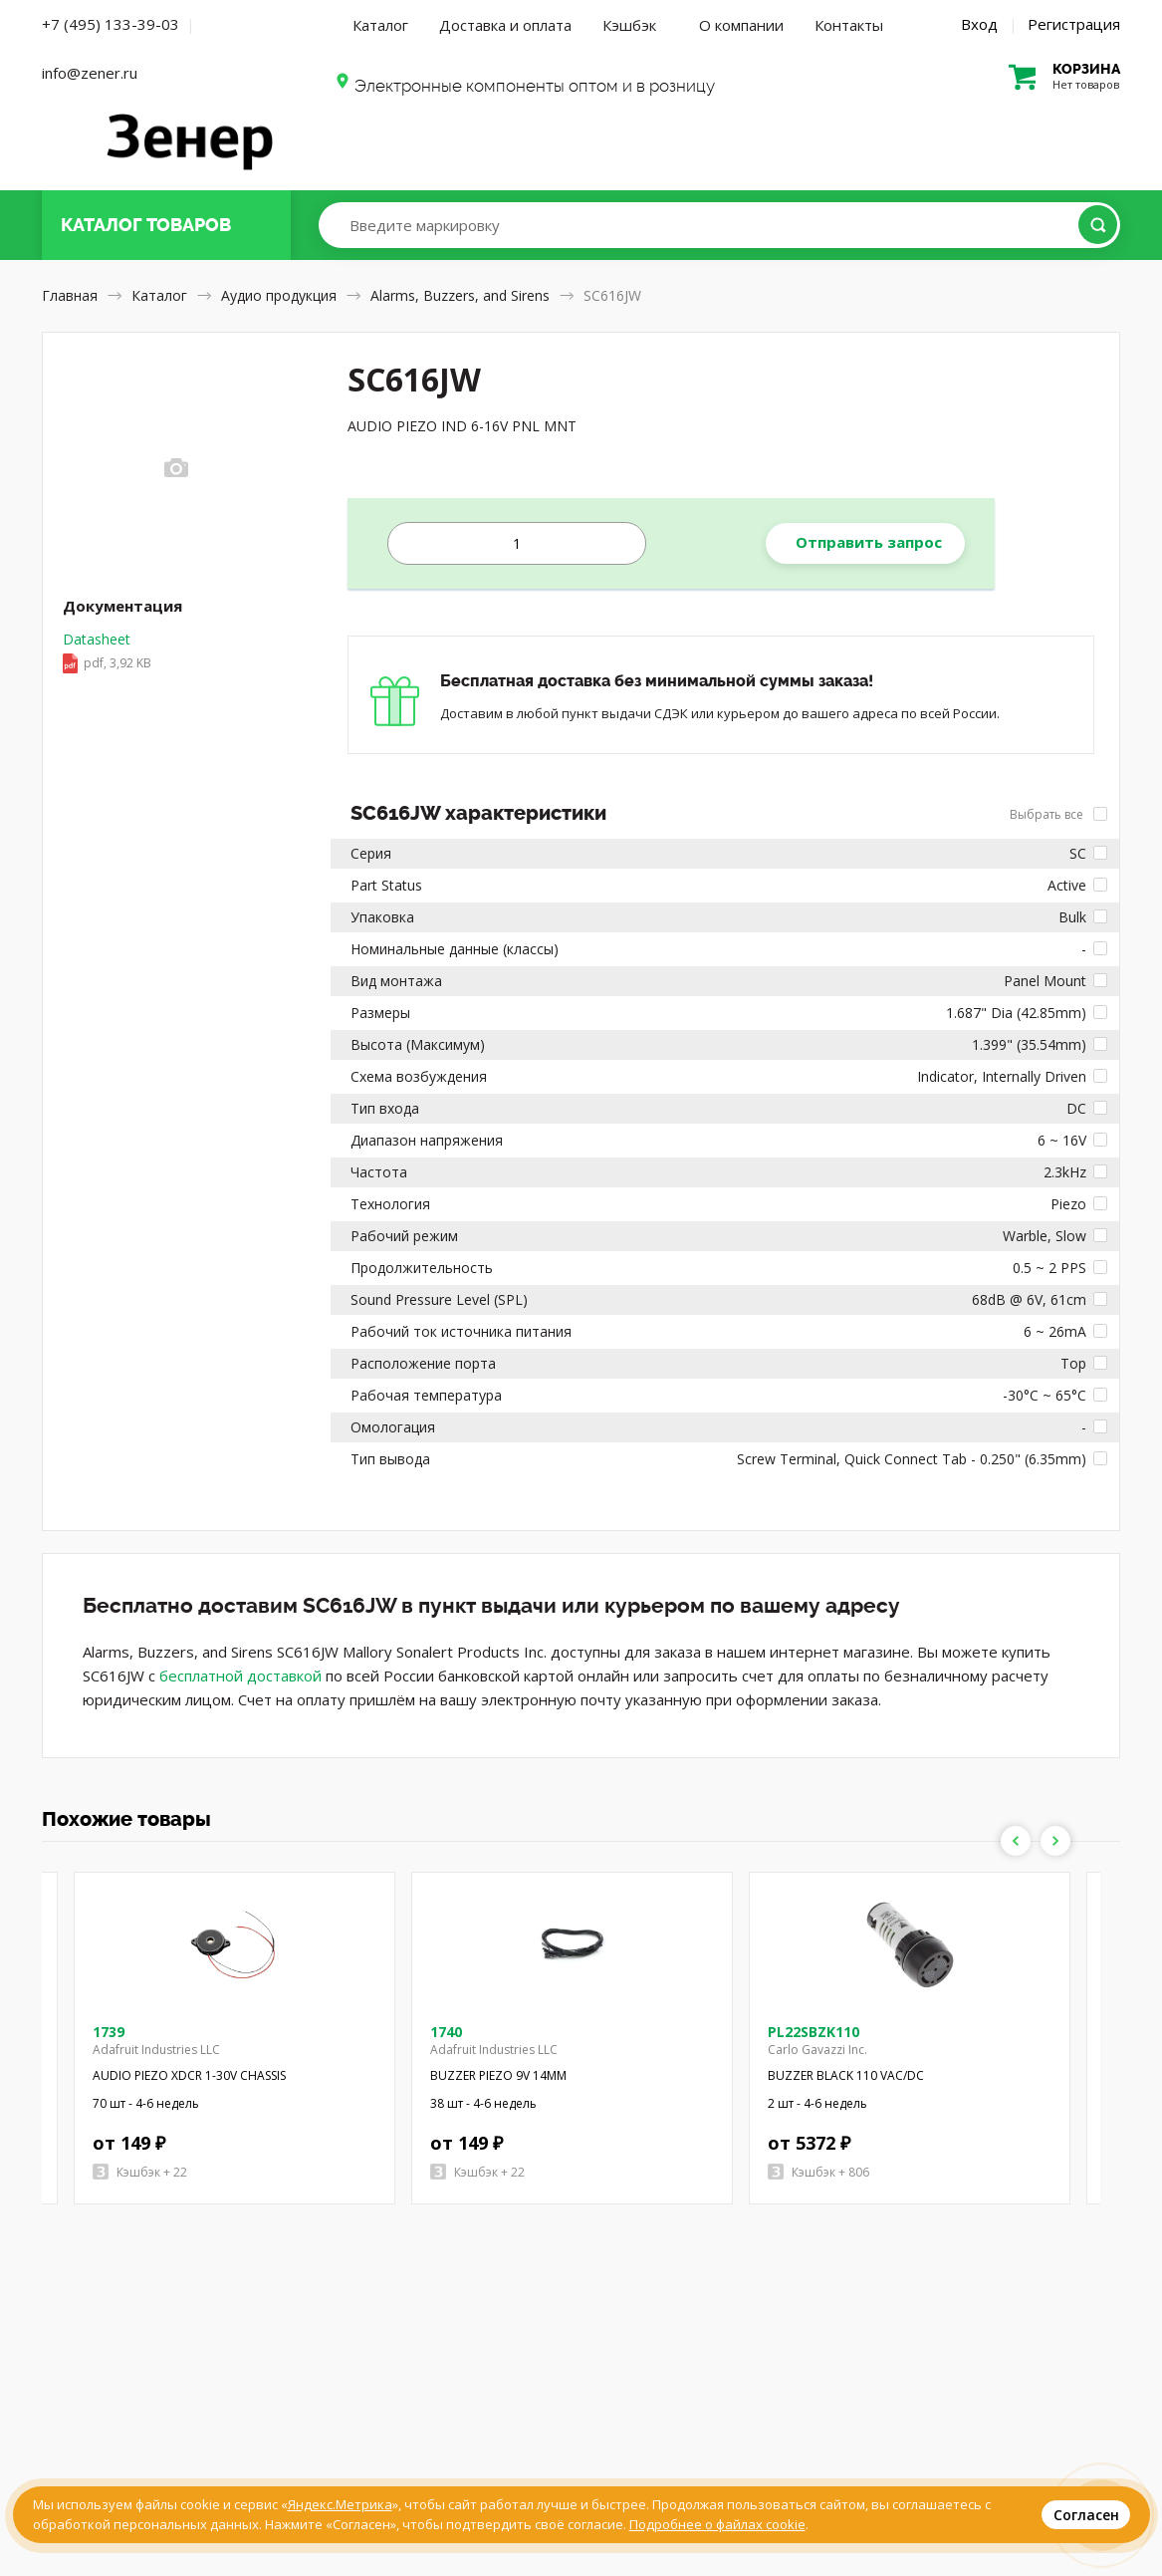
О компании (741, 25)
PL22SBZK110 (813, 2031)
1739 (108, 2031)
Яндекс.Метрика (340, 2504)
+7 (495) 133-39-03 (110, 24)
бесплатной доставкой (240, 1675)
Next (1055, 1841)
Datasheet (107, 652)
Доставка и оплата (505, 25)
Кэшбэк (629, 25)
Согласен (1086, 2514)
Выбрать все (1058, 814)
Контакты (848, 25)
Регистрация (1074, 24)
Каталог (380, 25)
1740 (446, 2031)
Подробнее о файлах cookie (717, 2524)
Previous (1016, 1841)
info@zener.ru (89, 73)
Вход (979, 24)
